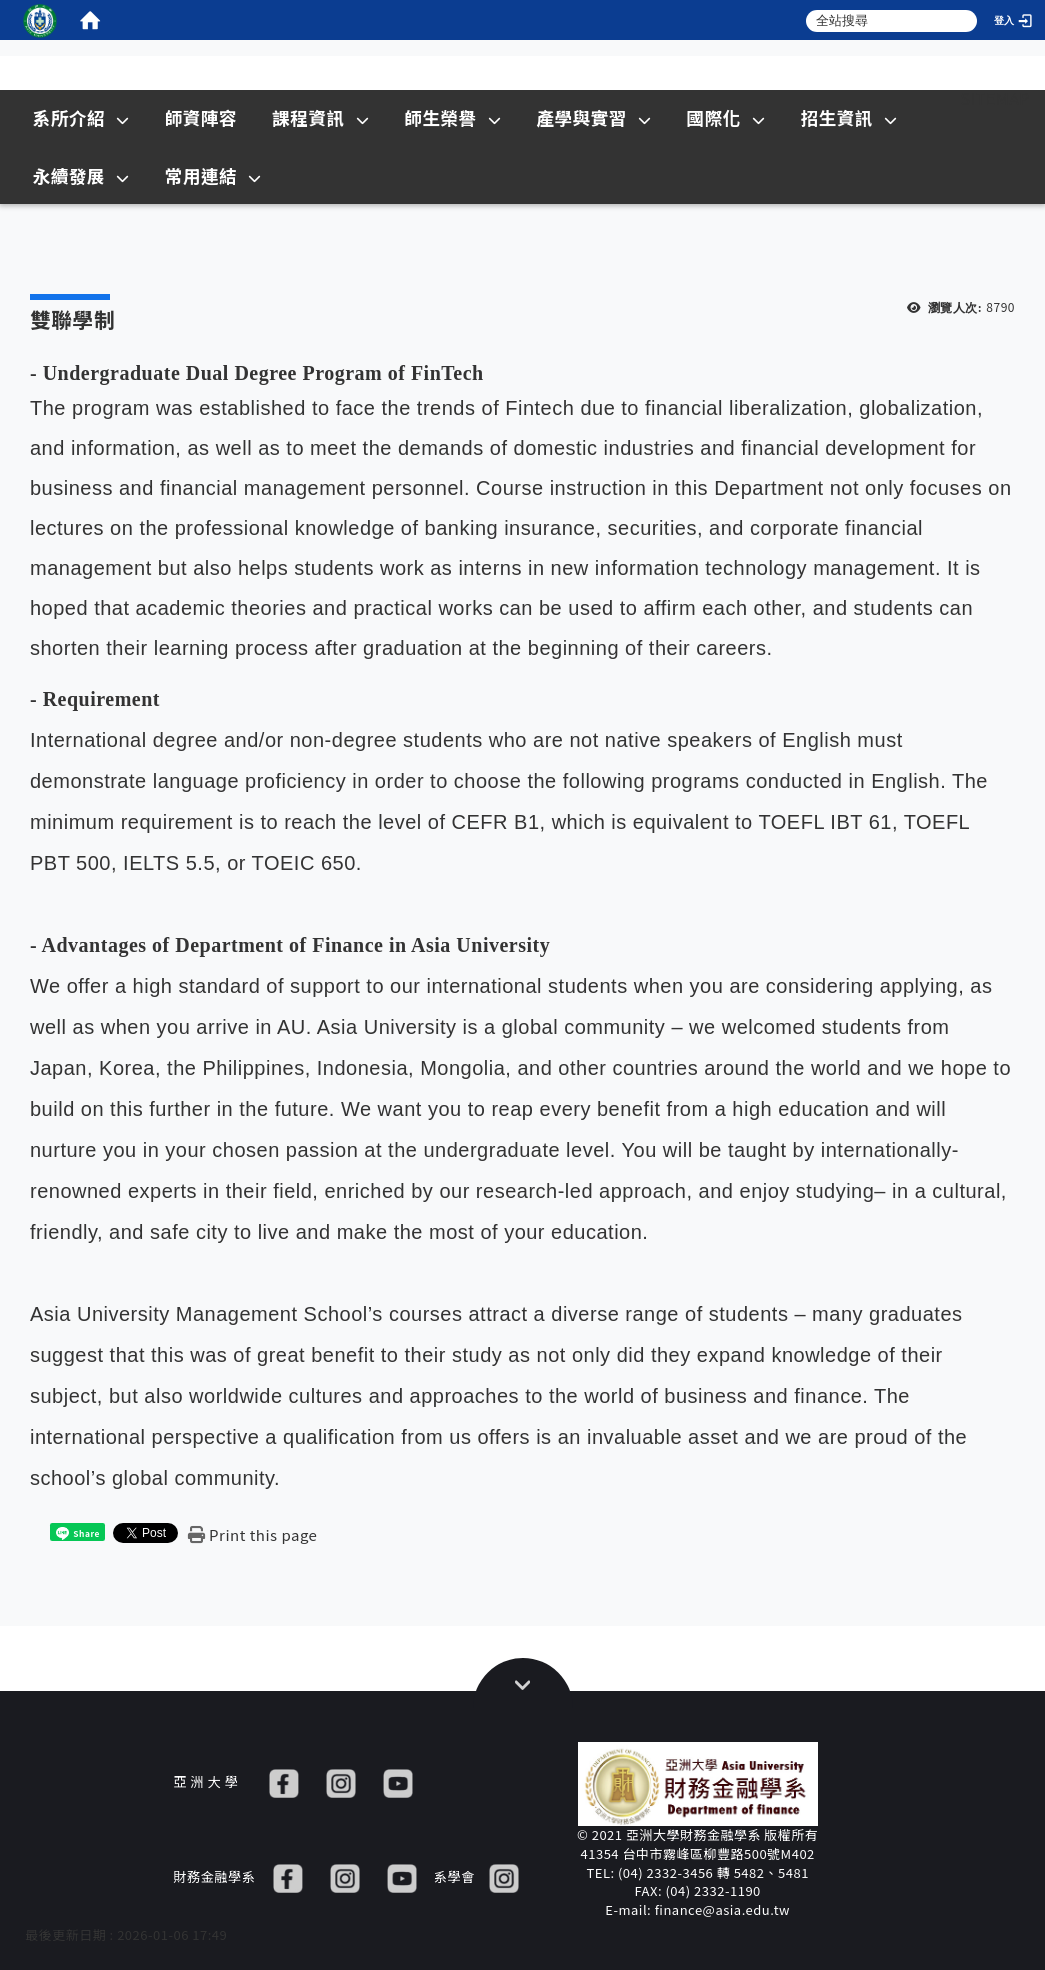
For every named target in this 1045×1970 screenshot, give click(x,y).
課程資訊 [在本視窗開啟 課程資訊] (320, 117)
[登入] (1015, 20)
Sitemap (995, 98)
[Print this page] (252, 1534)
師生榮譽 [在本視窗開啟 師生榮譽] (452, 117)
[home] (90, 20)
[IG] (341, 1781)
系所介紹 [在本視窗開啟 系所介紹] (81, 117)
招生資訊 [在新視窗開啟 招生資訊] (849, 117)
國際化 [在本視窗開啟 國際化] (726, 117)
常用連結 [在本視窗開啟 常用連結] (213, 175)
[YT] (398, 1781)
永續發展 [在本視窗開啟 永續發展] (81, 175)
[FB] (284, 1781)
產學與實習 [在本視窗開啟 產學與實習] (593, 117)
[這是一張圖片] (40, 20)
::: (923, 98)
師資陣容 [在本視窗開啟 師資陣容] (201, 117)
